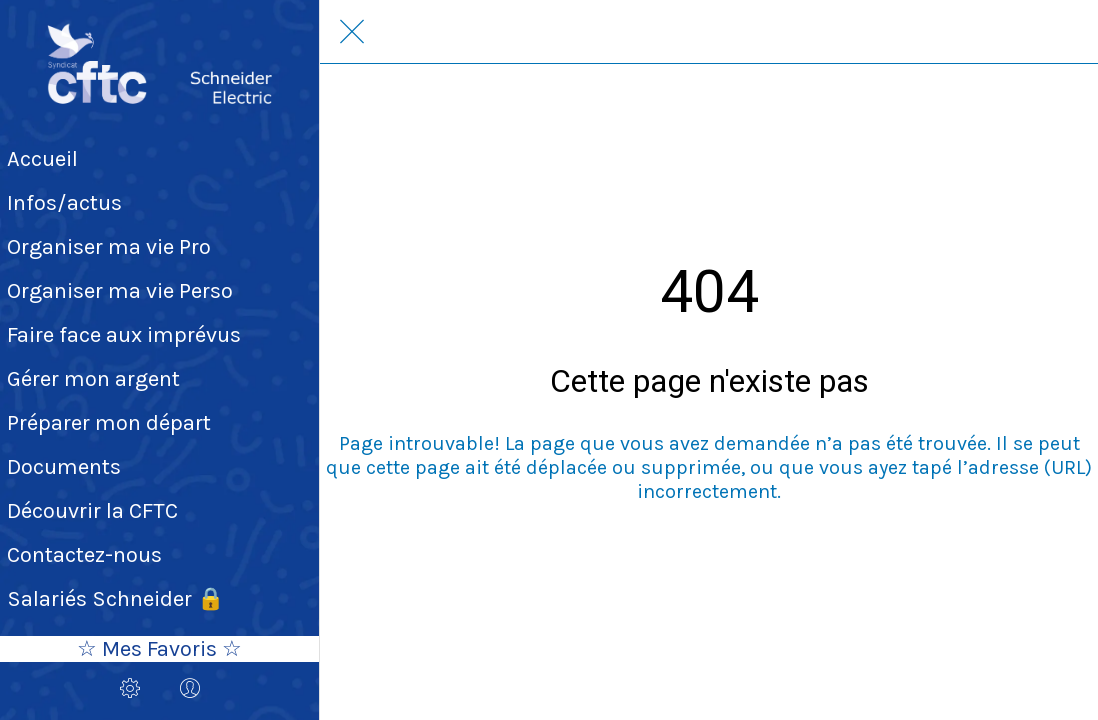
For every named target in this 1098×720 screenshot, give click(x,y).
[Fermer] (352, 32)
